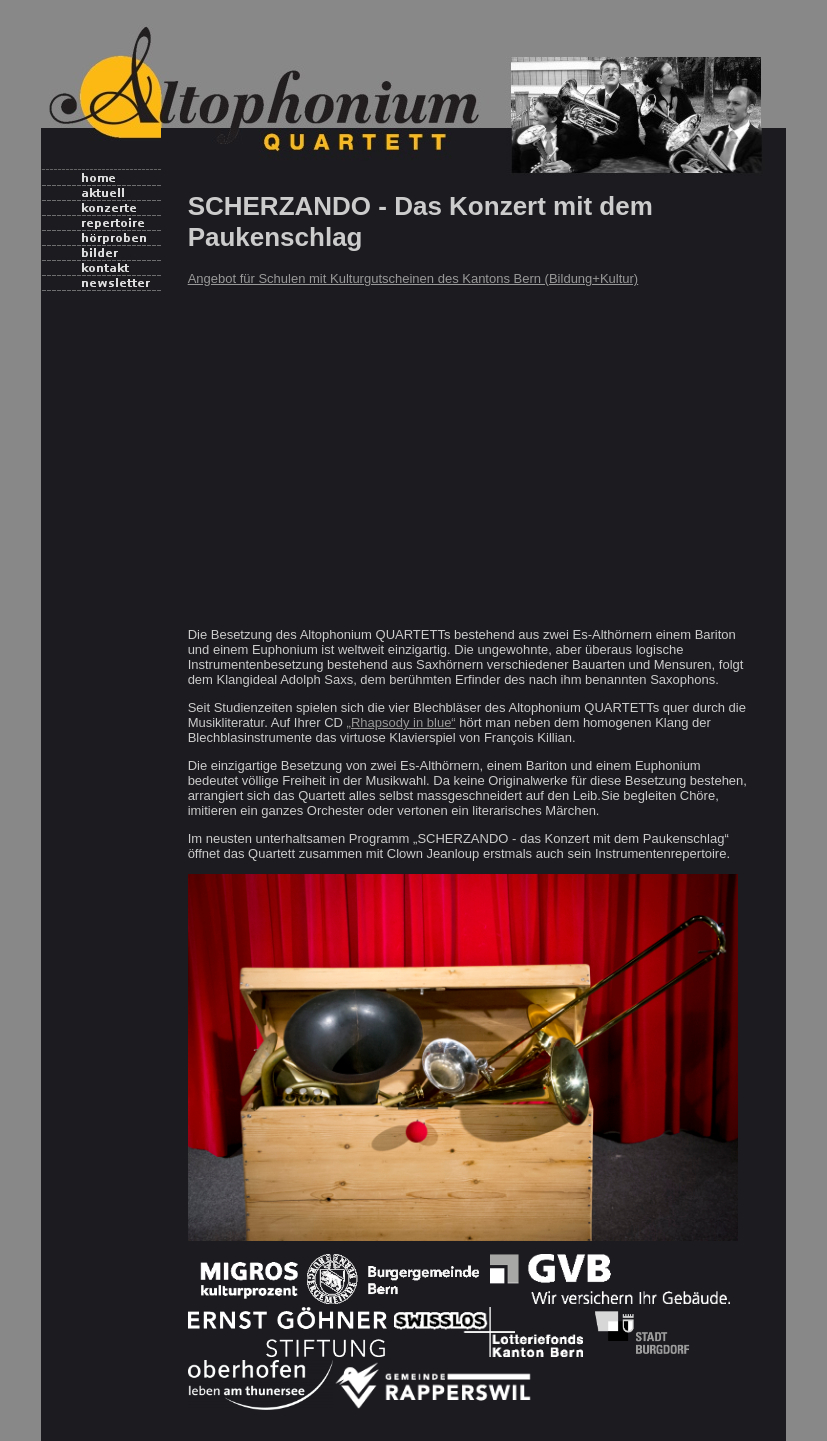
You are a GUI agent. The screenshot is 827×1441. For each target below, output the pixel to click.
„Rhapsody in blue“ (401, 722)
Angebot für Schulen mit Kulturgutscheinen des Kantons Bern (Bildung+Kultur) (413, 278)
